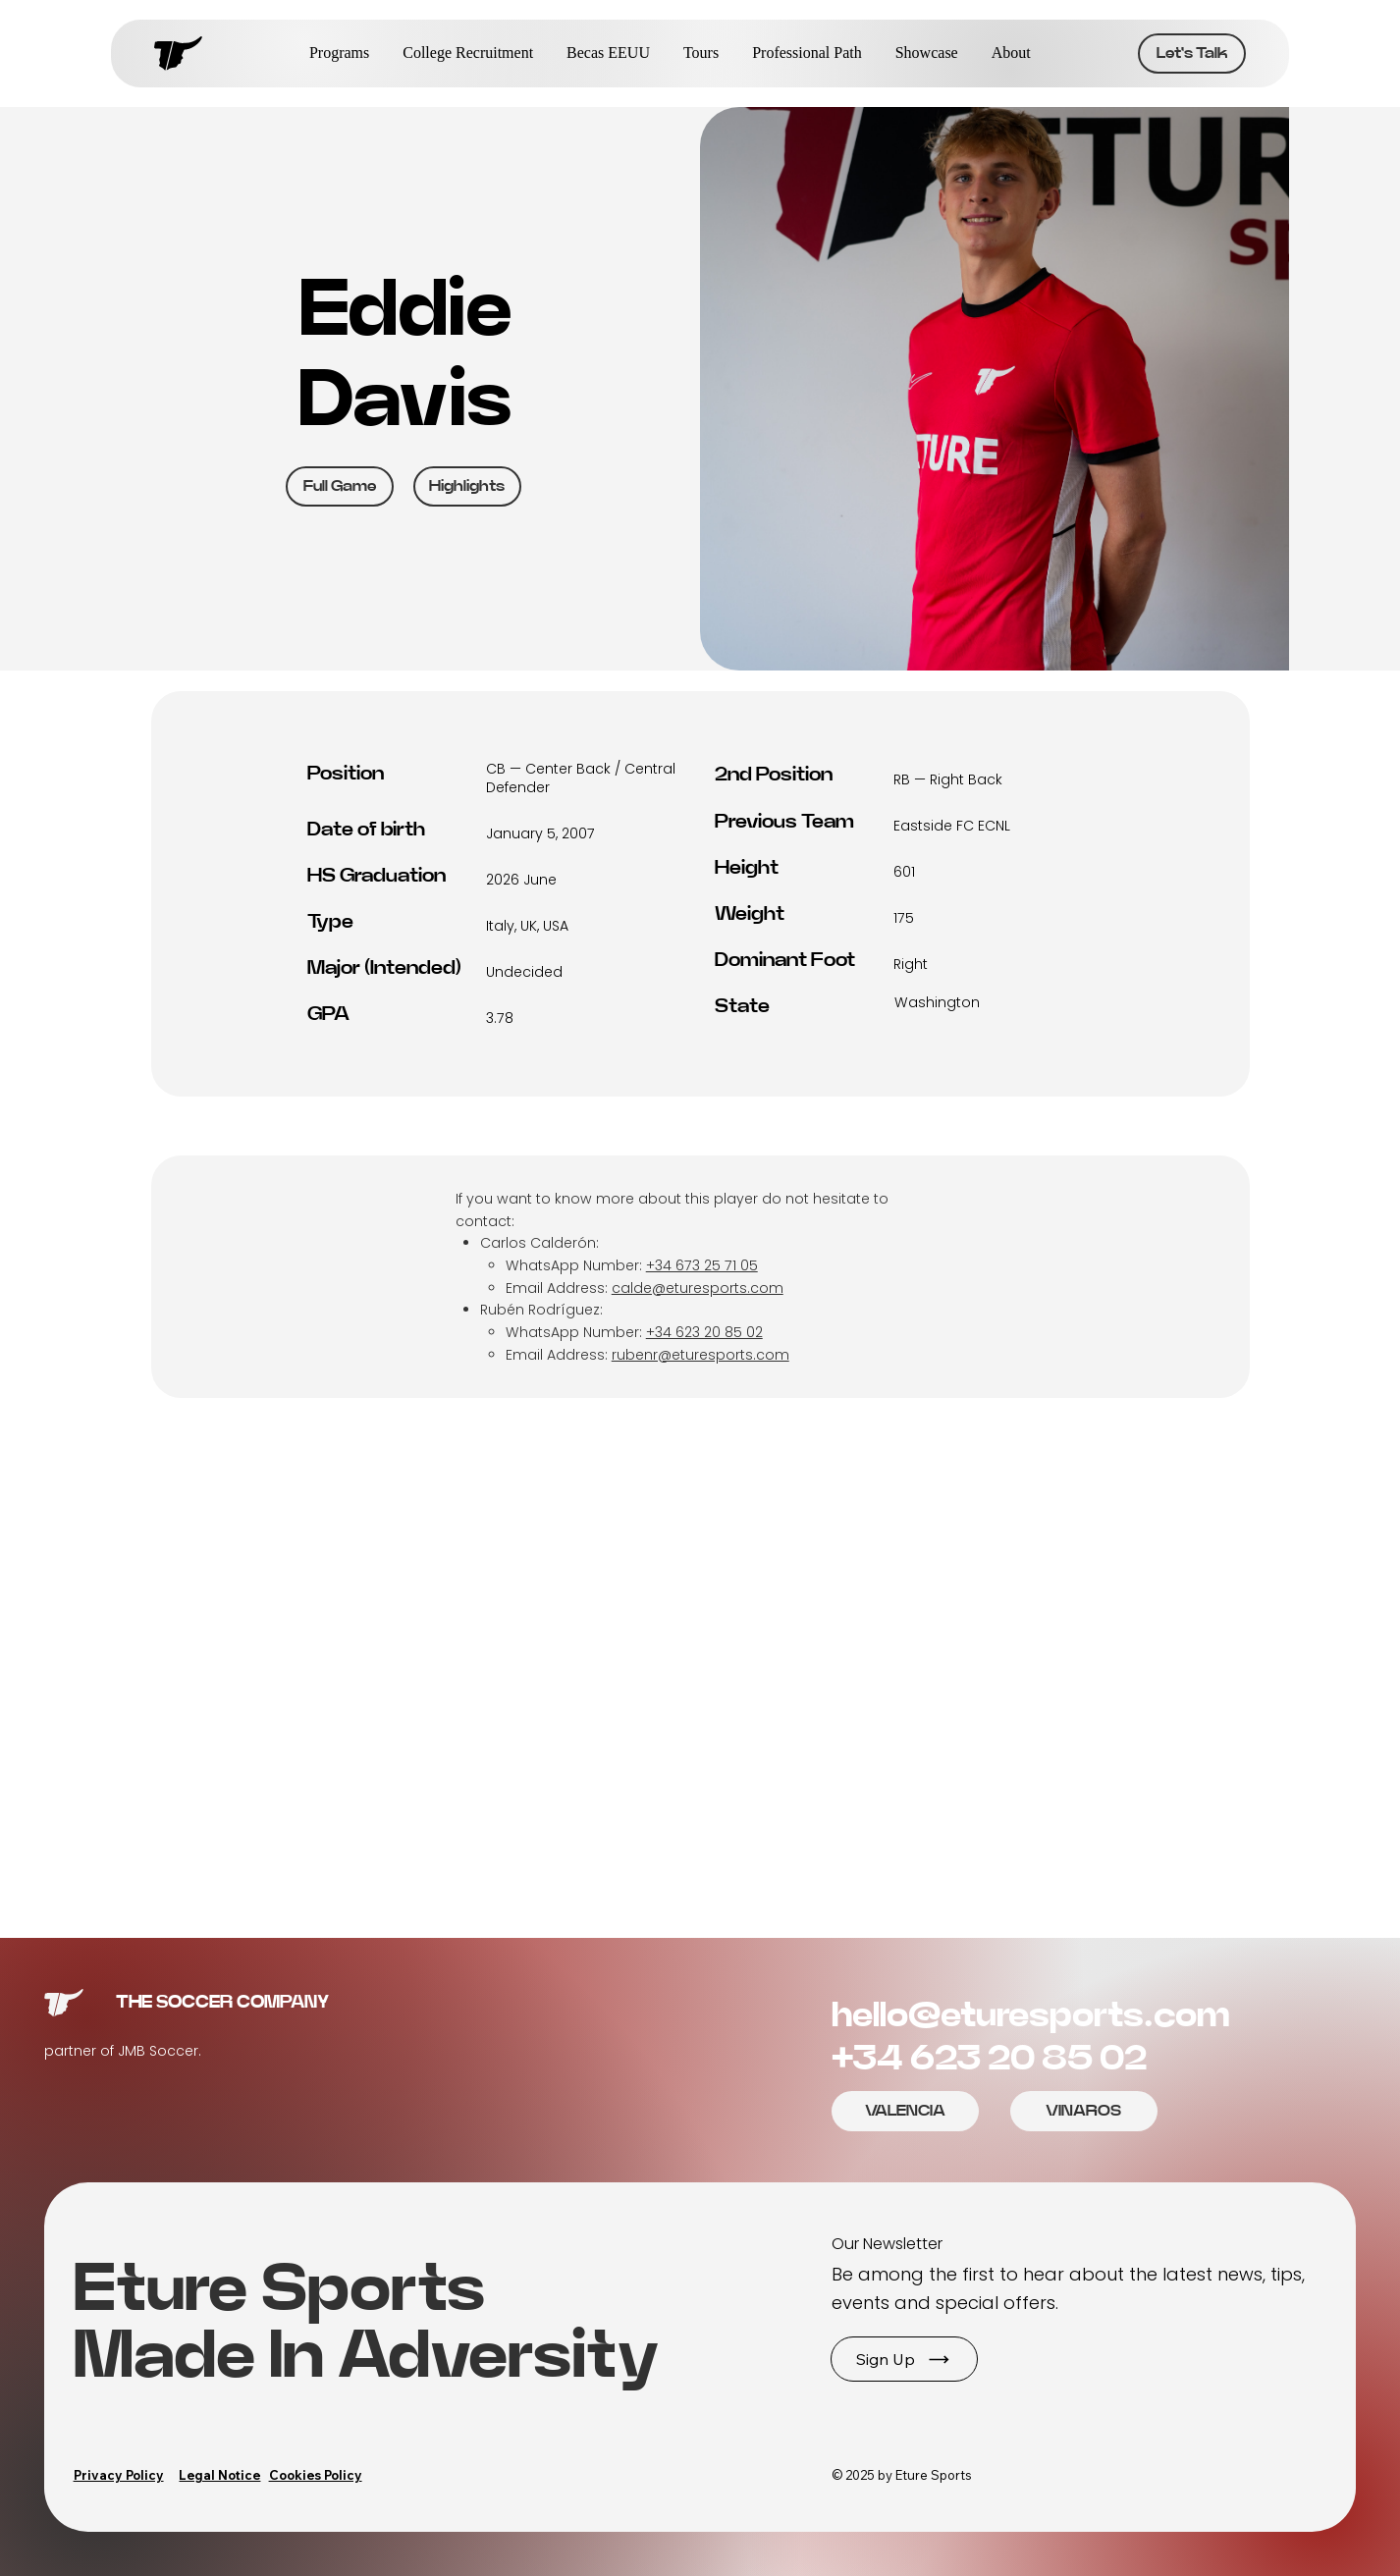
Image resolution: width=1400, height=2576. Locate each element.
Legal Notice (219, 2475)
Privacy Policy (119, 2475)
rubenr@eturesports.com (700, 1355)
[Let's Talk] (1192, 53)
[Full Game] (340, 486)
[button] (904, 2359)
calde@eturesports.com (697, 1288)
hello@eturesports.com (1031, 2015)
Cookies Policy (315, 2475)
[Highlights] (467, 486)
